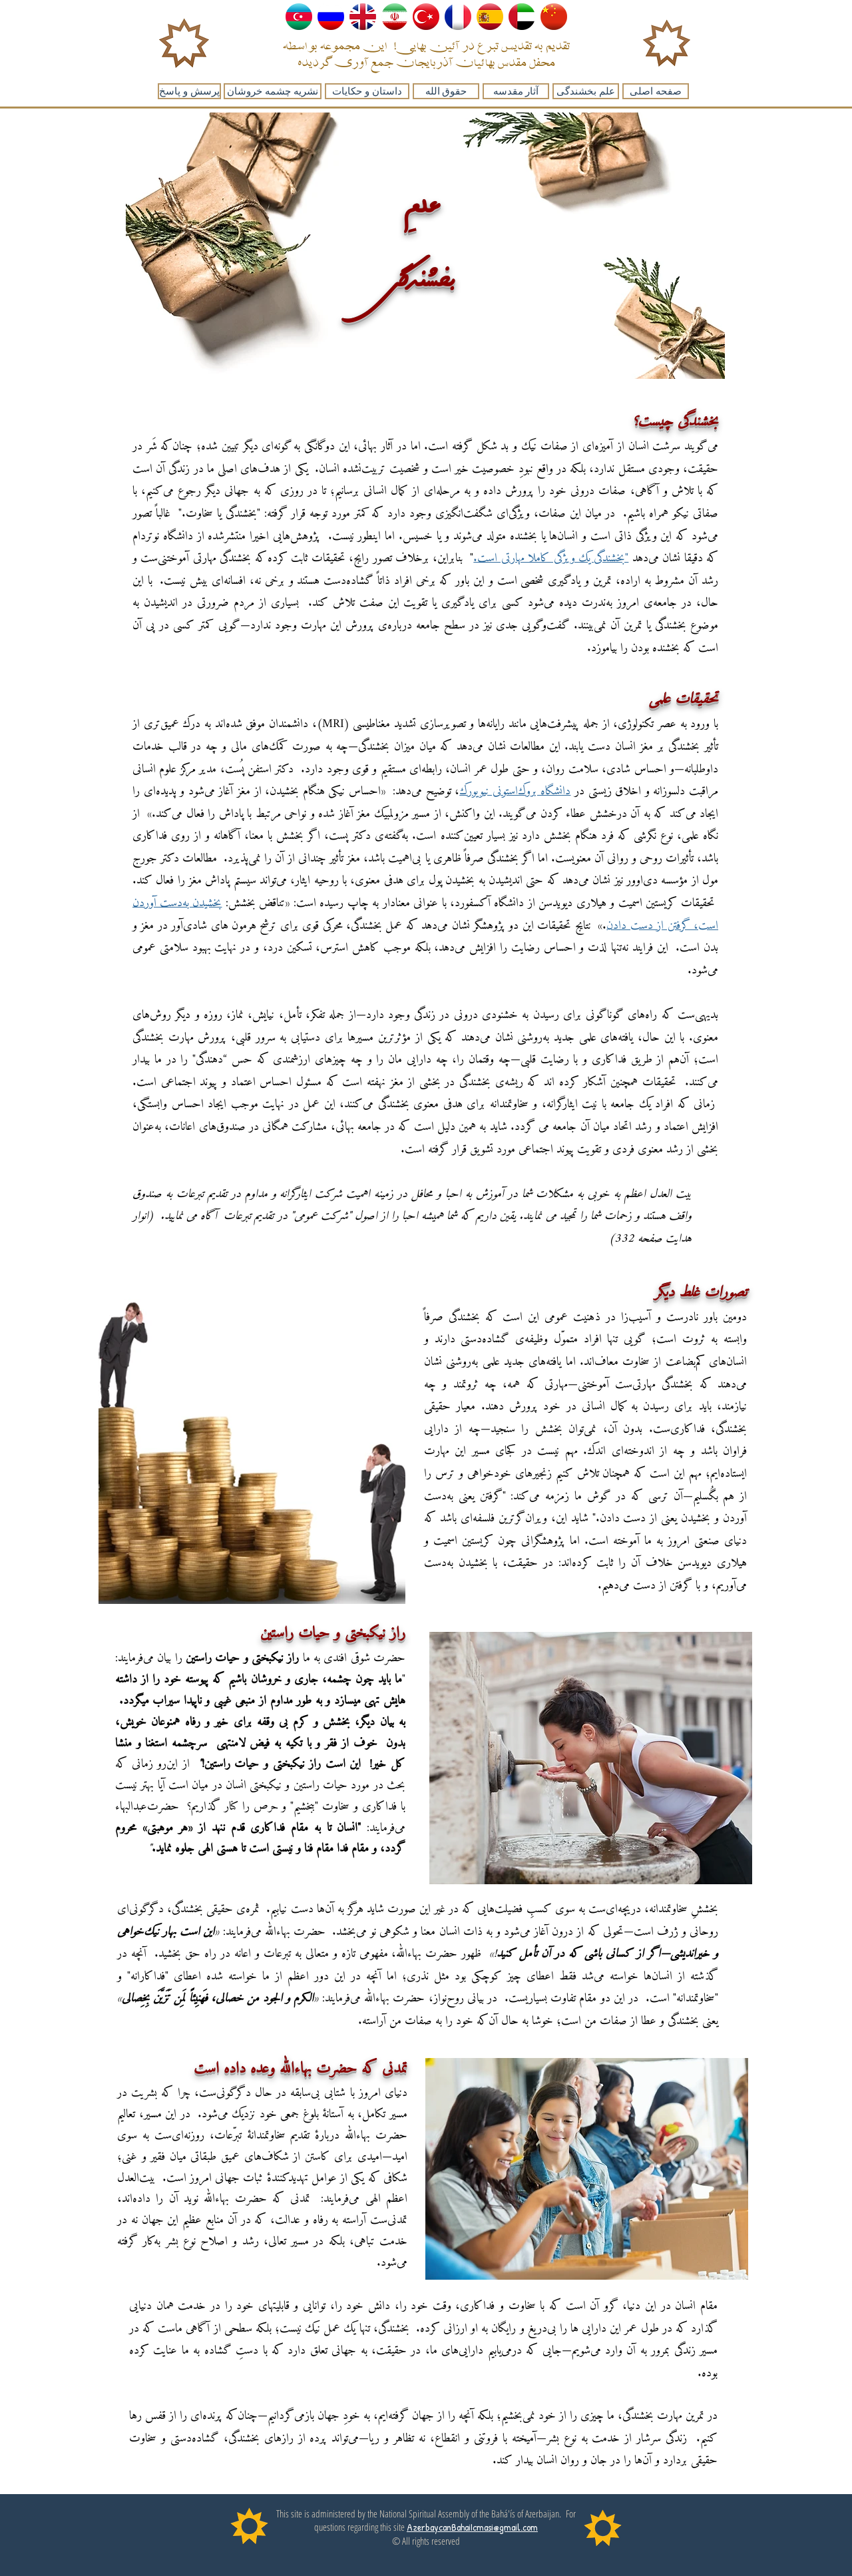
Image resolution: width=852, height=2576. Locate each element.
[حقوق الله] (446, 91)
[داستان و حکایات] (367, 91)
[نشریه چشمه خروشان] (272, 91)
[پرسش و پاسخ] (189, 91)
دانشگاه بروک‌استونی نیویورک (514, 791)
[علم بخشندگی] (585, 91)
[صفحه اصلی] (655, 91)
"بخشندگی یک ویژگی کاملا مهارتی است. (550, 558)
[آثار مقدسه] (516, 91)
